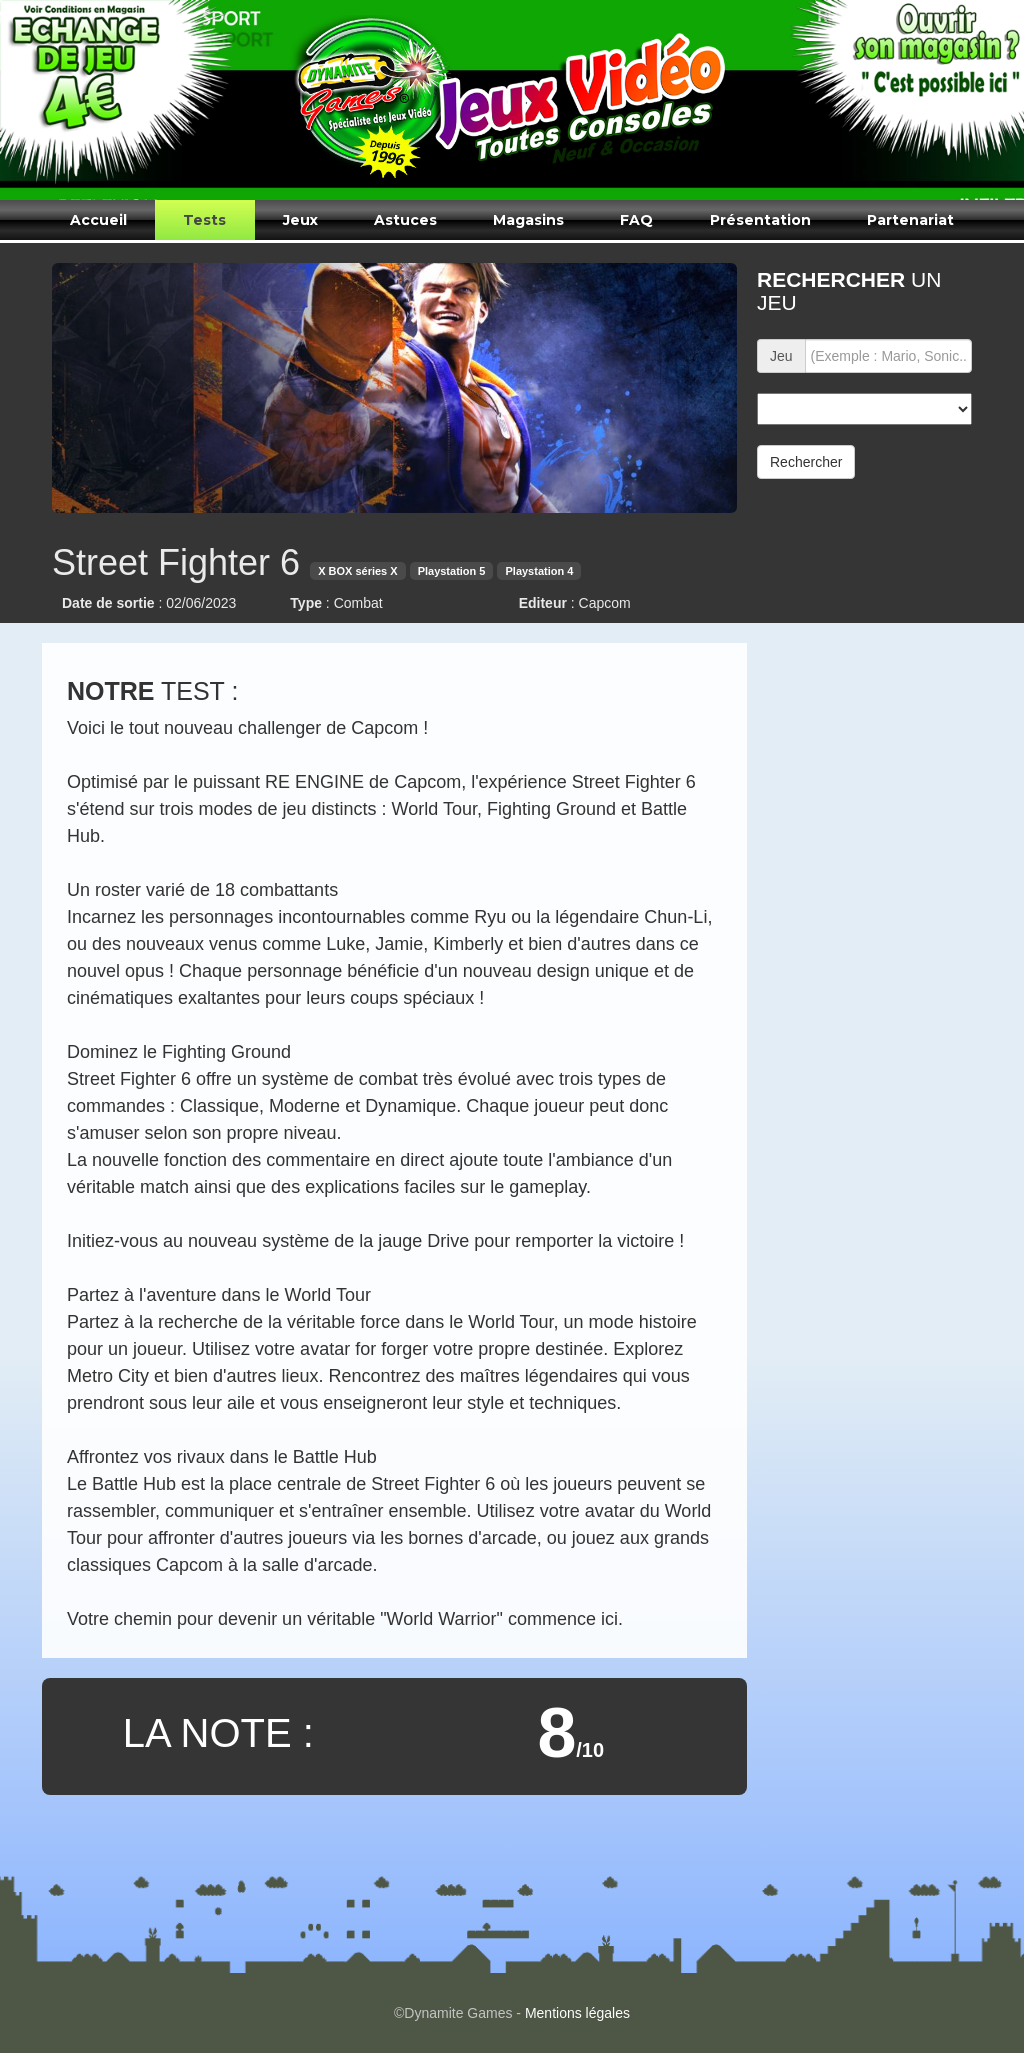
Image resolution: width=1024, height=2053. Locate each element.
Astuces (405, 220)
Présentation (760, 220)
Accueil (98, 220)
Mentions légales (577, 2013)
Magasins (528, 220)
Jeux (300, 220)
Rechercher (806, 462)
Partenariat (910, 220)
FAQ (636, 220)
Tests (204, 220)
